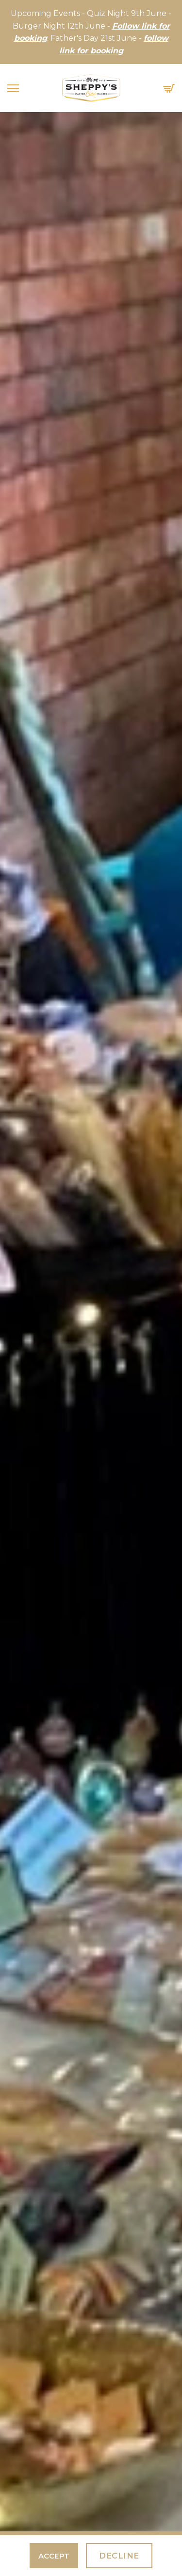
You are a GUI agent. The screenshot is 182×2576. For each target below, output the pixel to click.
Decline (119, 2555)
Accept (54, 2555)
